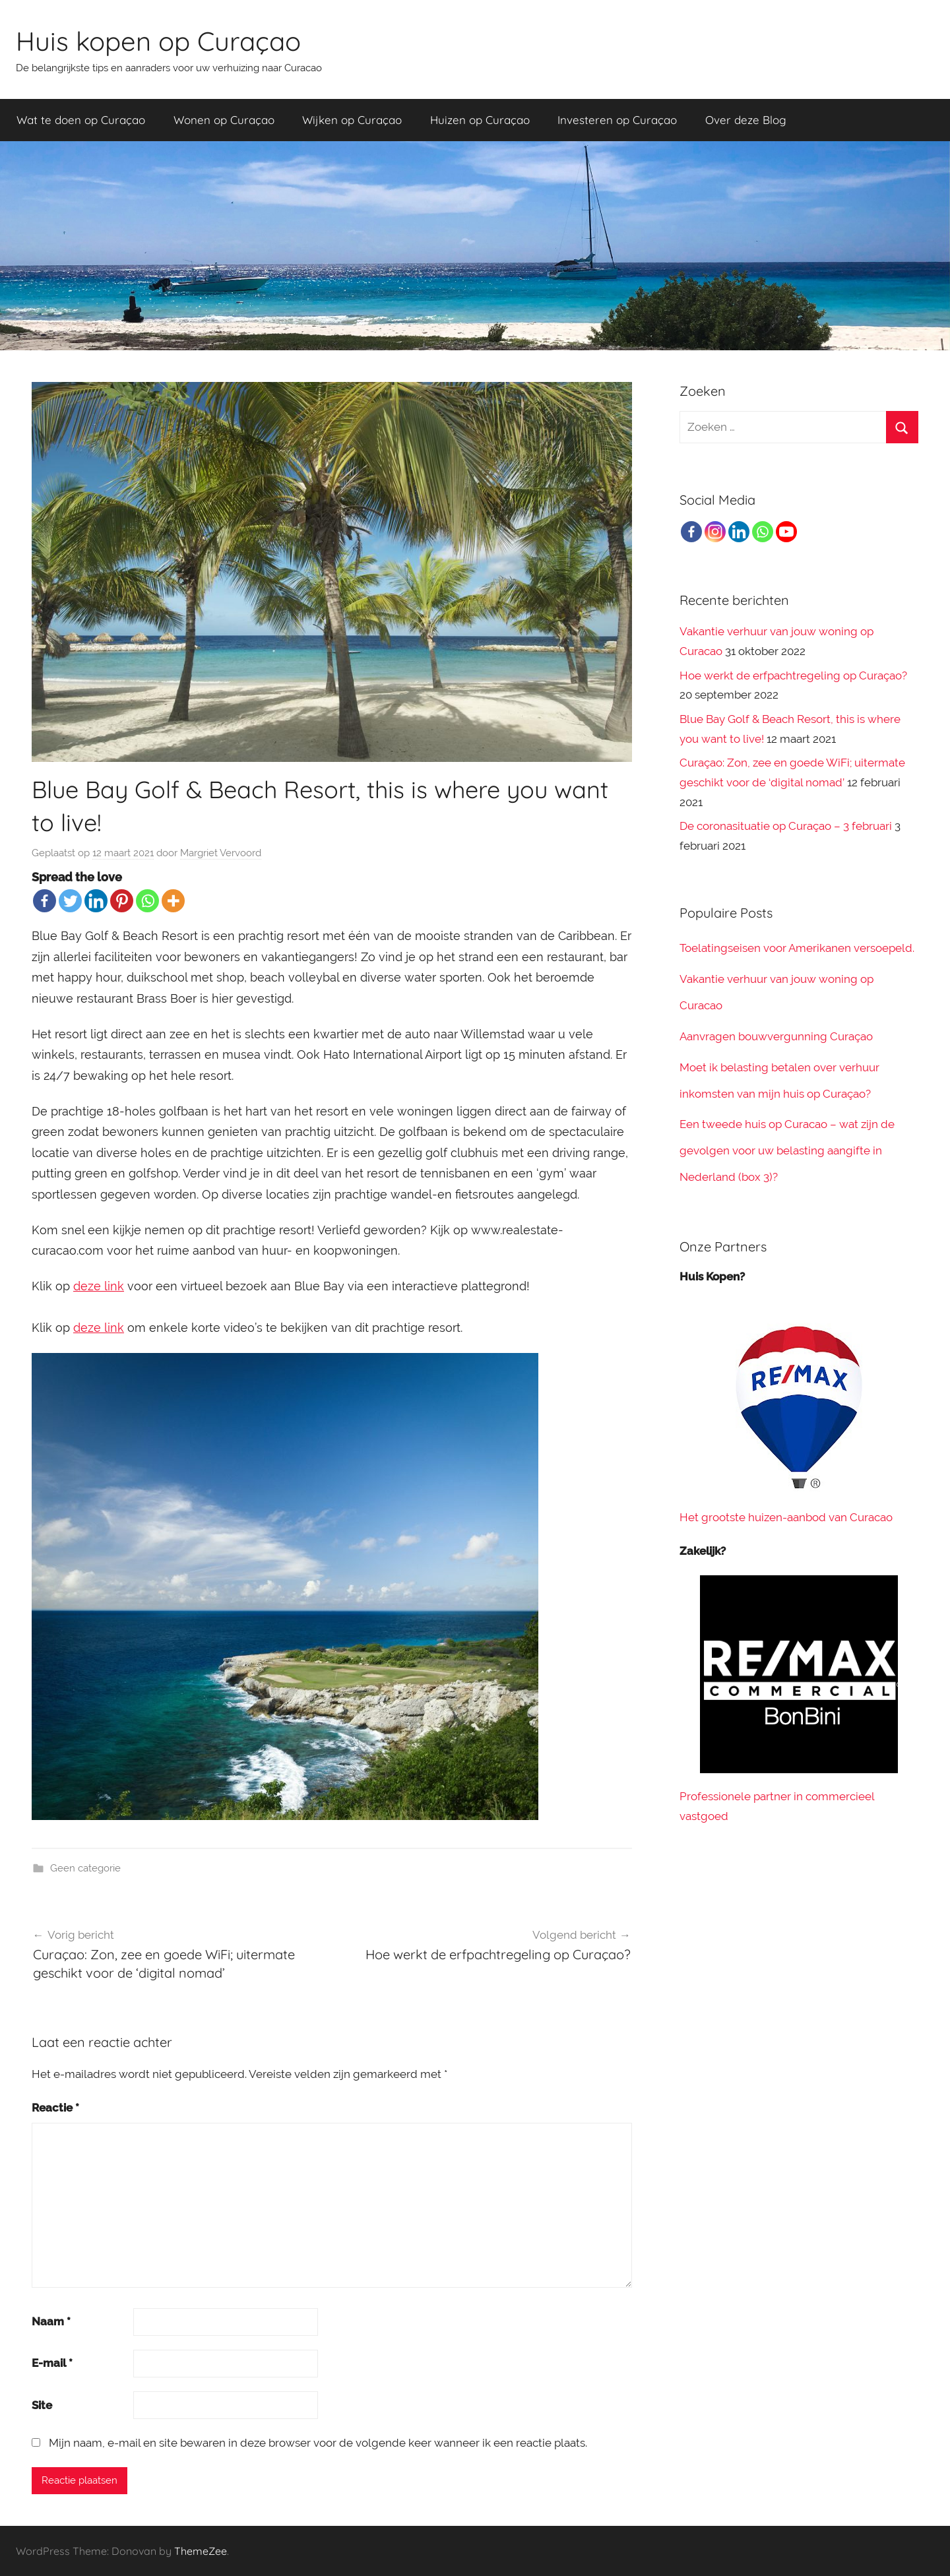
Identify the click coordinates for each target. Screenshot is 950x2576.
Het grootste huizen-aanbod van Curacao (786, 1517)
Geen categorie (85, 1868)
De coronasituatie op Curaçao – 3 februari (786, 825)
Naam (51, 2321)
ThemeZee (200, 2551)
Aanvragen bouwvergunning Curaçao (776, 1036)
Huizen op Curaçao (480, 120)
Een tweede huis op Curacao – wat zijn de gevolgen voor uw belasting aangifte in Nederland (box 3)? (787, 1150)
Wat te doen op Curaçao (80, 120)
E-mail (52, 2363)
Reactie (55, 2107)
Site (42, 2405)
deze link (98, 1286)
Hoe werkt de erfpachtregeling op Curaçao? (793, 675)
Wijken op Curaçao (352, 120)
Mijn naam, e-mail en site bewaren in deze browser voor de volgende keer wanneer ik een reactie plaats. (318, 2442)
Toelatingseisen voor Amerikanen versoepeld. (797, 948)
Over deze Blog (745, 120)
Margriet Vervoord (220, 853)
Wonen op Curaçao (224, 120)
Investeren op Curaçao (617, 120)
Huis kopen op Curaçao (158, 40)
